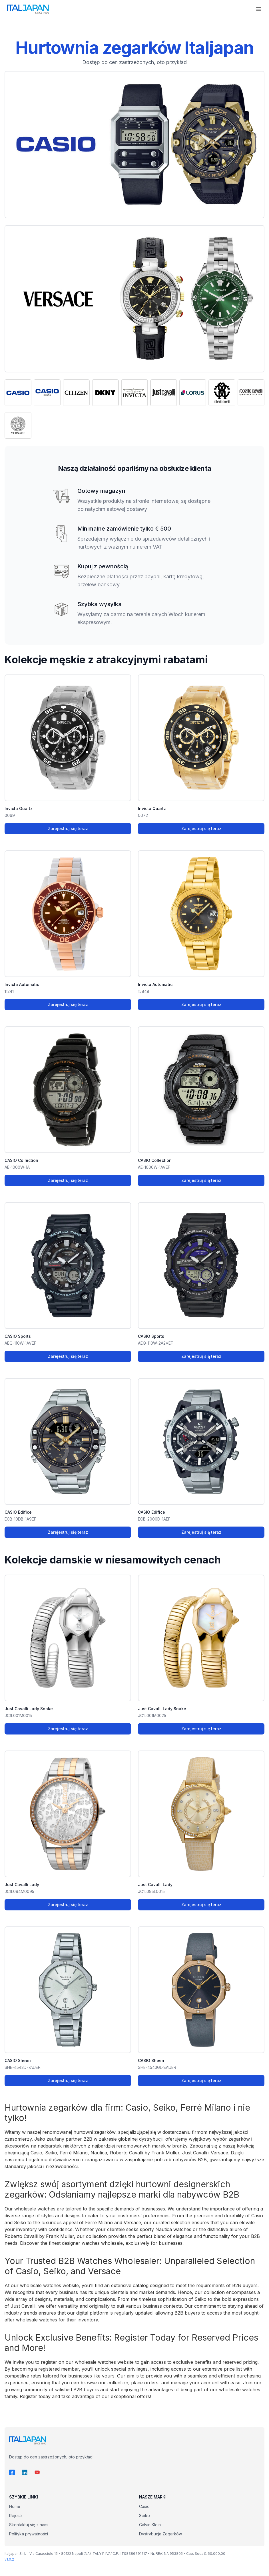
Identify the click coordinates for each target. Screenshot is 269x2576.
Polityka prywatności (28, 2533)
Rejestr (15, 2515)
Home (14, 2506)
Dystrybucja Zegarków (160, 2533)
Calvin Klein (150, 2524)
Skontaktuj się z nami (28, 2524)
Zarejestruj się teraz (68, 828)
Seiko (144, 2515)
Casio (144, 2506)
